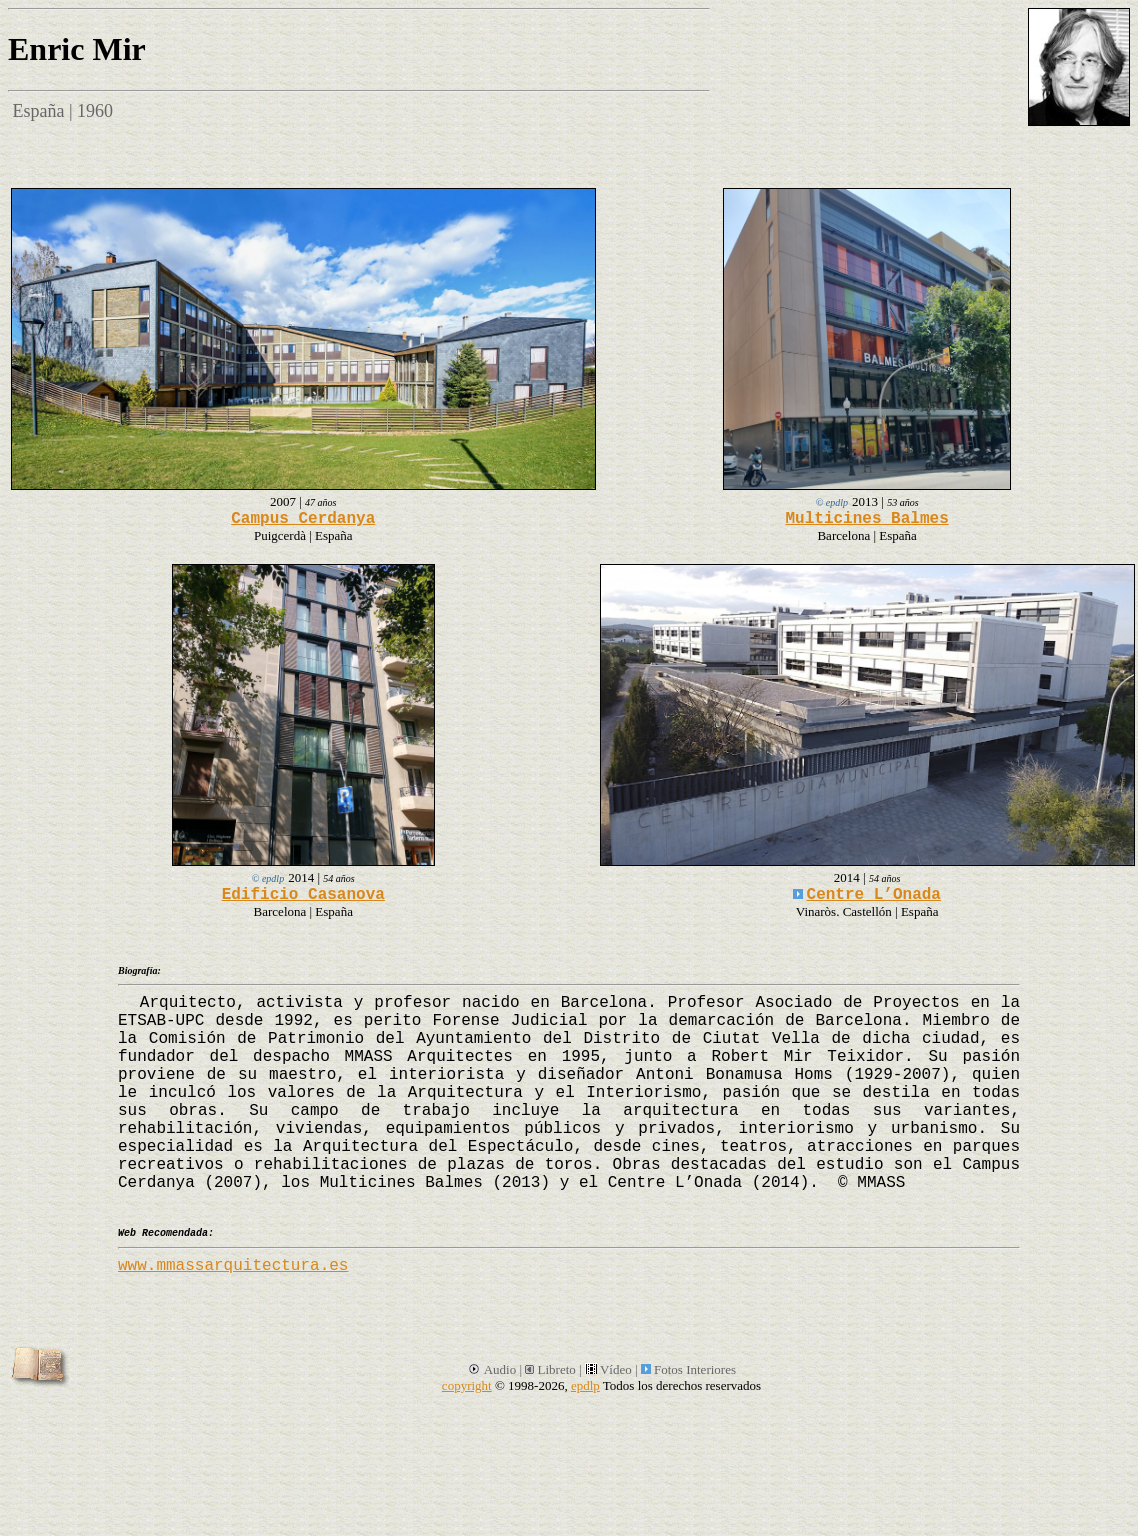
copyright (467, 1385)
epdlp (585, 1385)
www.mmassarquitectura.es (233, 1266)
